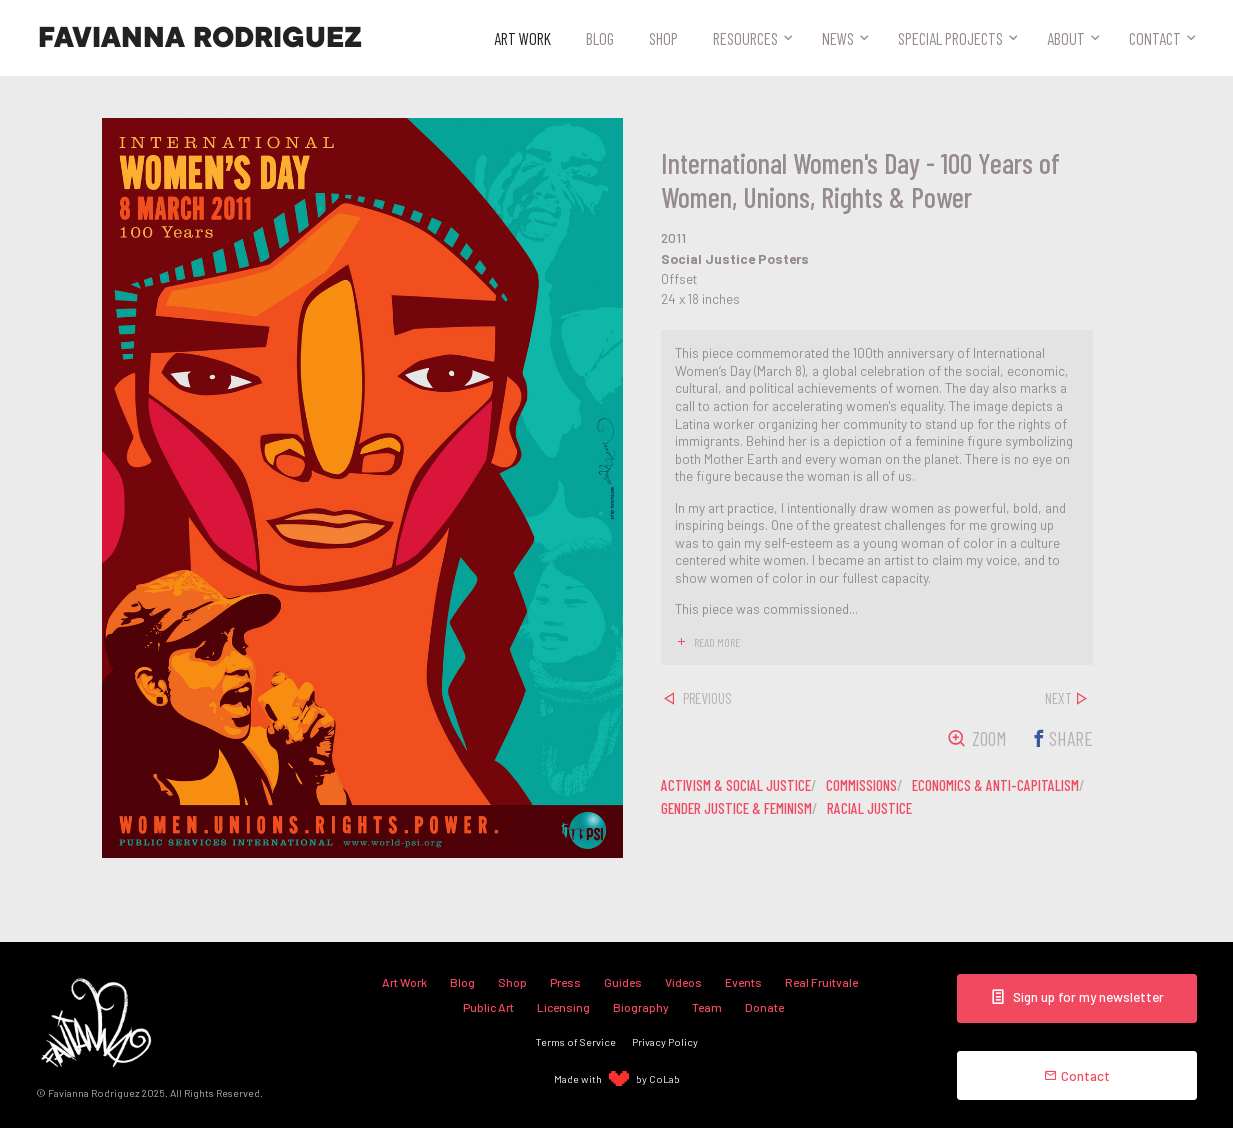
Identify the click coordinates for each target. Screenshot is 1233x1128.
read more (717, 642)
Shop (663, 38)
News (838, 38)
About (1066, 38)
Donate (764, 1007)
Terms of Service (576, 1041)
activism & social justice (736, 785)
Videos (683, 982)
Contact (1155, 38)
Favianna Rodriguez (200, 38)
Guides (623, 982)
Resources (745, 38)
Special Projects (950, 38)
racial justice (869, 808)
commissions (861, 785)
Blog (600, 38)
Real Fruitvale (821, 982)
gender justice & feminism (736, 808)
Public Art (488, 1007)
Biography (641, 1007)
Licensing (563, 1007)
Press (565, 982)
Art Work (522, 38)
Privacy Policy (665, 1041)
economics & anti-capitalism (995, 785)
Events (743, 982)
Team (707, 1007)
